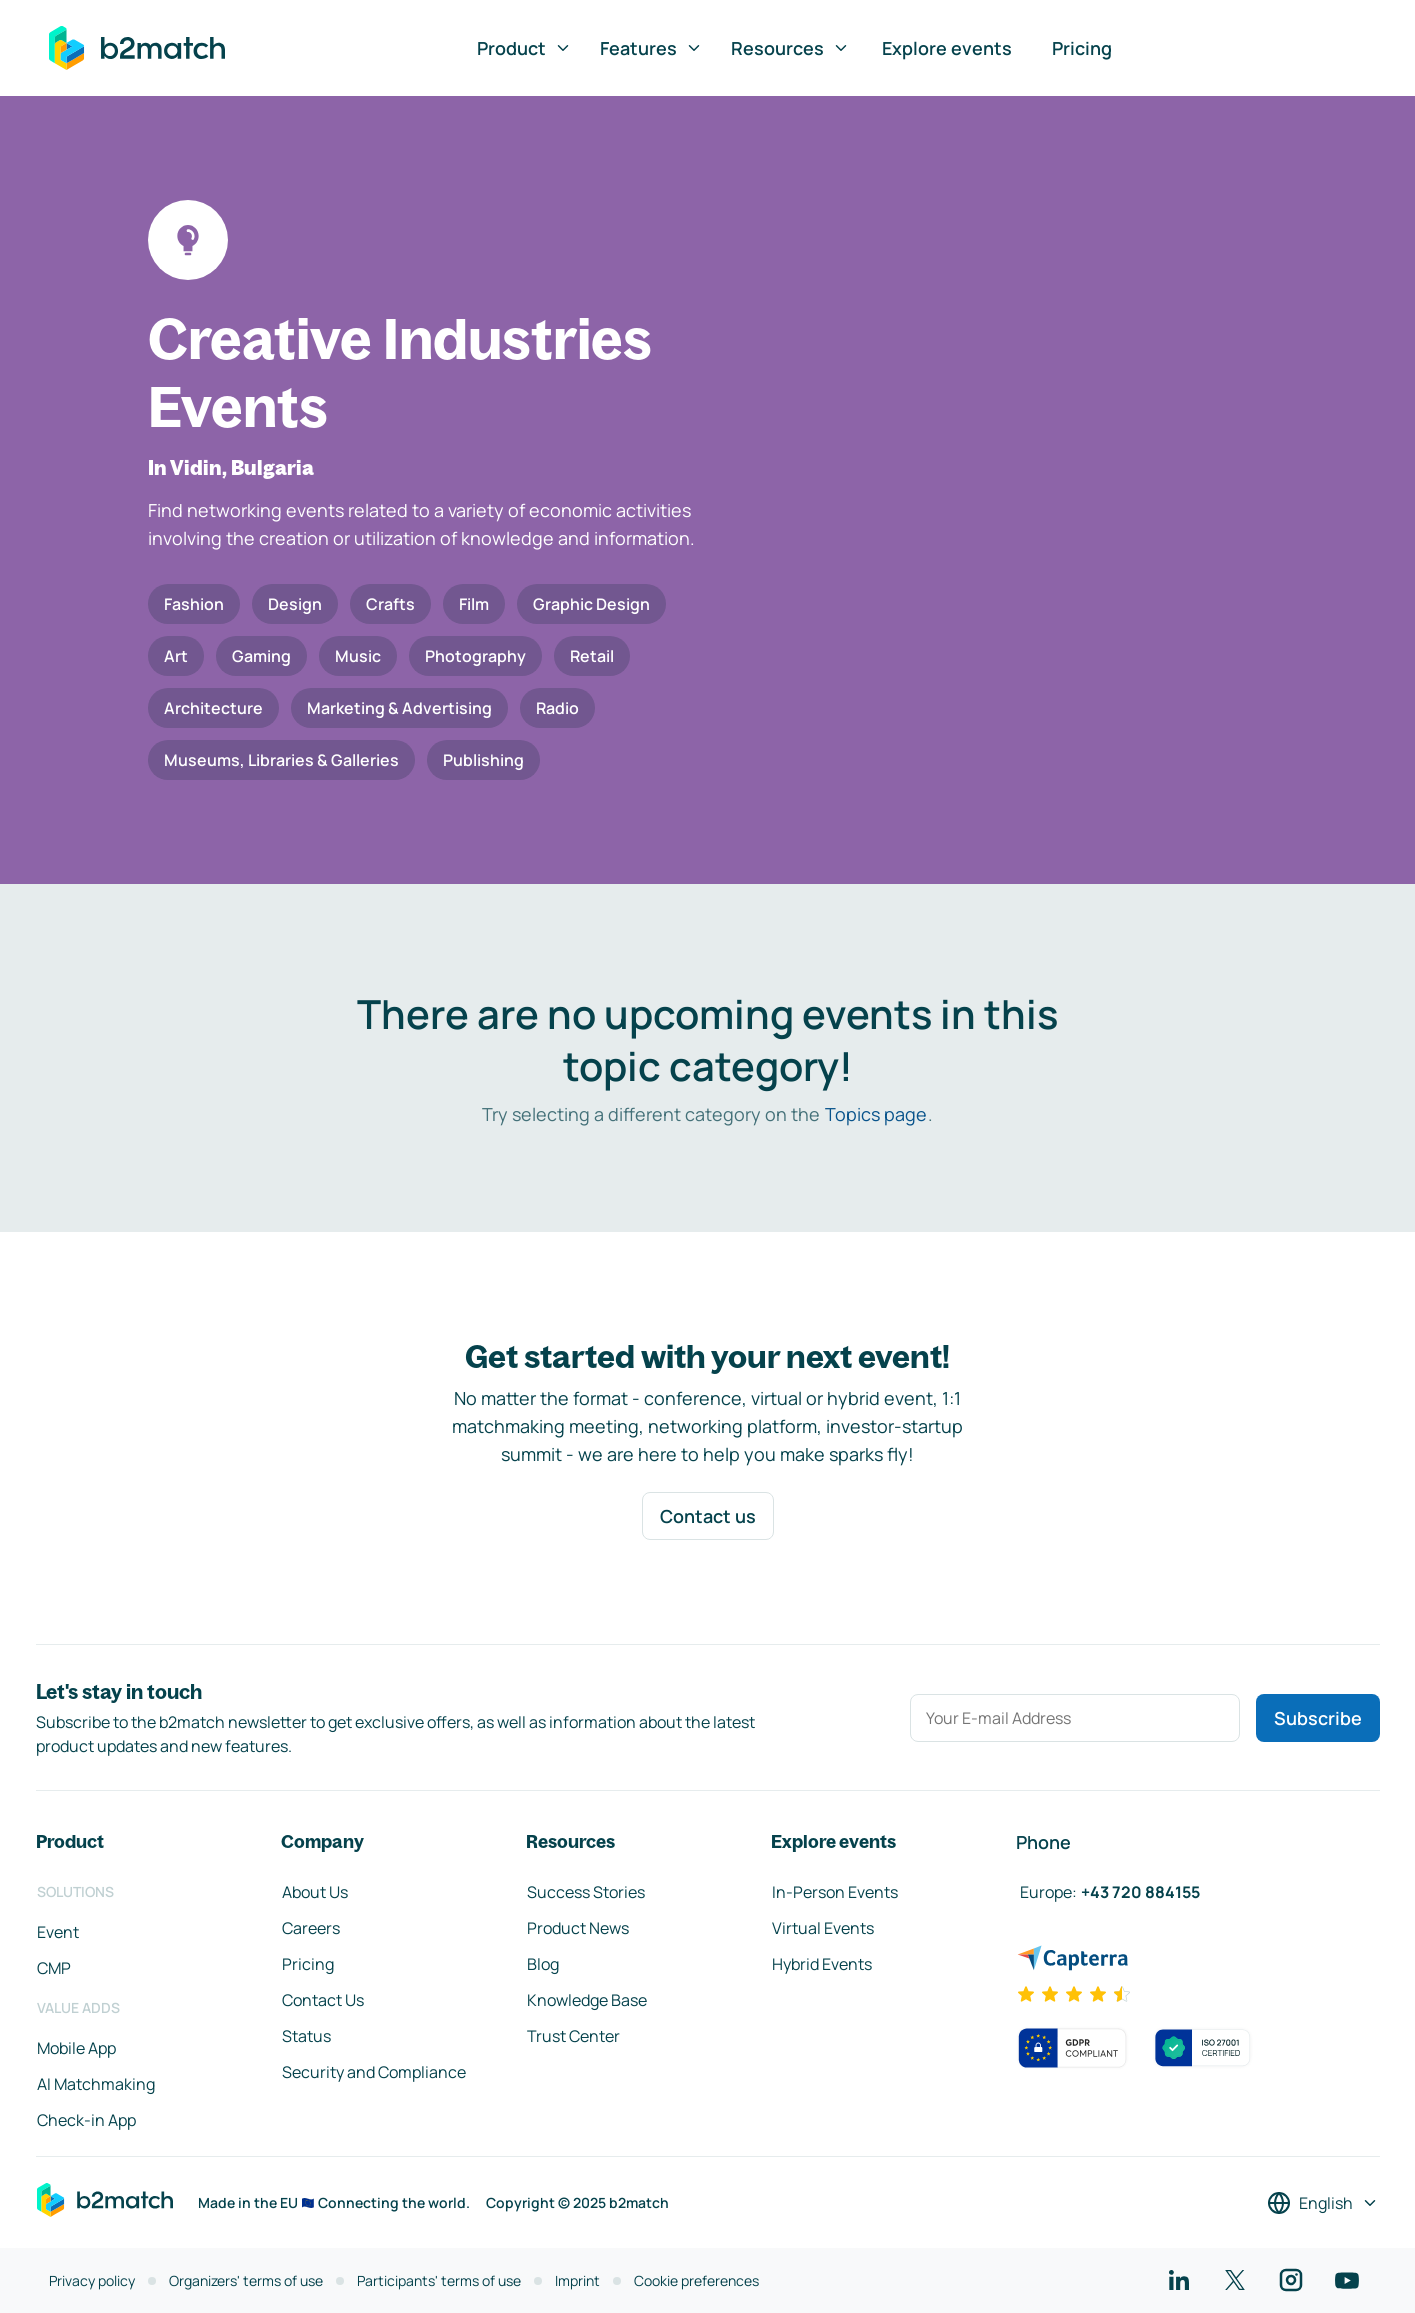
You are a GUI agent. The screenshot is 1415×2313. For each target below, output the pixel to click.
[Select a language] (1323, 2203)
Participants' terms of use (439, 2280)
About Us (315, 1892)
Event (58, 1932)
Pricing (1082, 48)
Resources (790, 48)
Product (524, 48)
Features (651, 48)
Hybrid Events (822, 1964)
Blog (543, 1964)
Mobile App (76, 2048)
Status (306, 2036)
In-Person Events (835, 1892)
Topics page (876, 1114)
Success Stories (586, 1892)
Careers (311, 1928)
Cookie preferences (696, 2280)
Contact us (708, 1516)
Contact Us (323, 2000)
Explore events (947, 48)
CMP (54, 1968)
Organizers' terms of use (246, 2280)
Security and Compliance (374, 2072)
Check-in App (86, 2120)
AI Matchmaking (96, 2084)
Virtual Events (823, 1928)
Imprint (577, 2280)
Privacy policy (92, 2280)
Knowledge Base (587, 2000)
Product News (578, 1928)
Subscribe (1318, 1718)
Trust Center (573, 2036)
